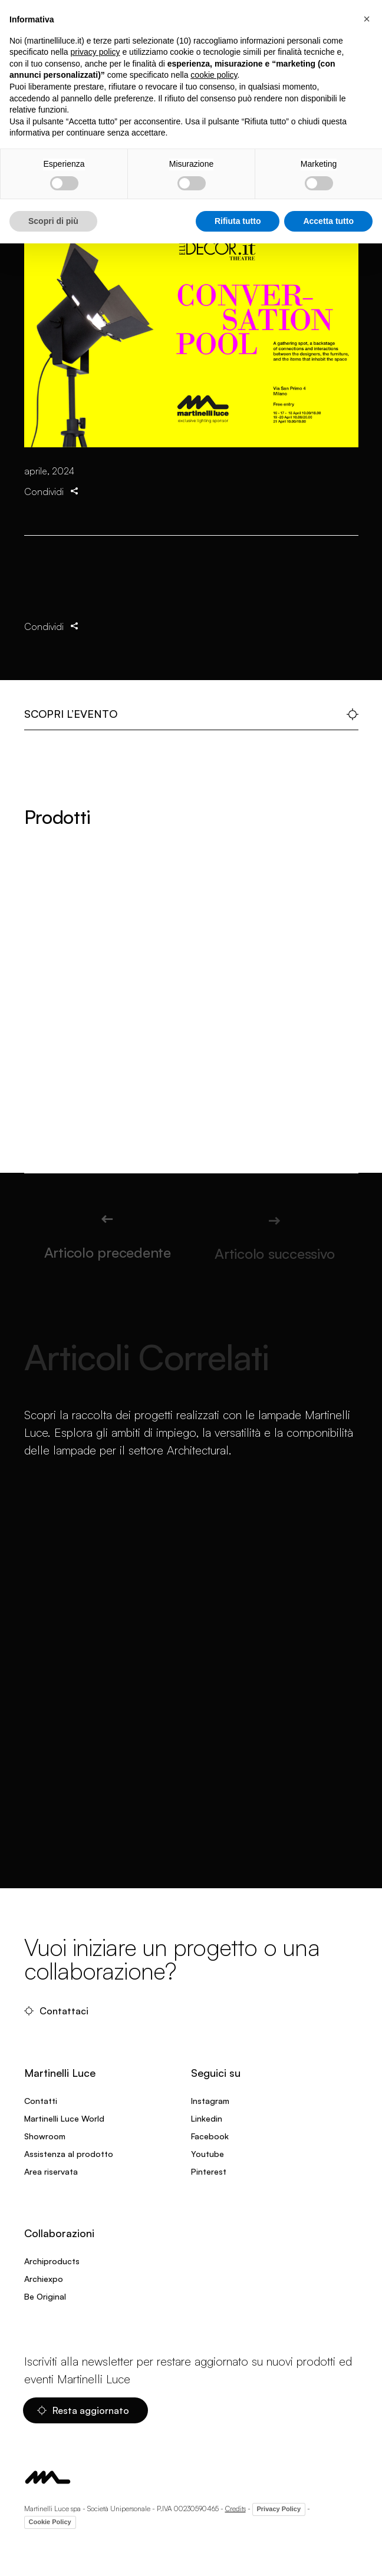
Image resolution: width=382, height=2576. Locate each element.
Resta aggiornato (83, 2410)
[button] (366, 18)
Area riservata (51, 2171)
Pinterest (208, 2171)
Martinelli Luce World (64, 2118)
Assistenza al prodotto (68, 2154)
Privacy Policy (279, 2508)
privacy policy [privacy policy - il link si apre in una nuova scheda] (95, 52)
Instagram (210, 2101)
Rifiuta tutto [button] (238, 221)
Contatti (40, 2101)
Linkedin (206, 2118)
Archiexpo (43, 2279)
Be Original (45, 2296)
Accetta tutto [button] (328, 221)
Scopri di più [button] (53, 221)
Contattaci (56, 2011)
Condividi (52, 508)
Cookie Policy (50, 2521)
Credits (235, 2508)
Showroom (44, 2136)
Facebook (210, 2136)
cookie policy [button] (213, 75)
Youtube (207, 2154)
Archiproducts (52, 2261)
